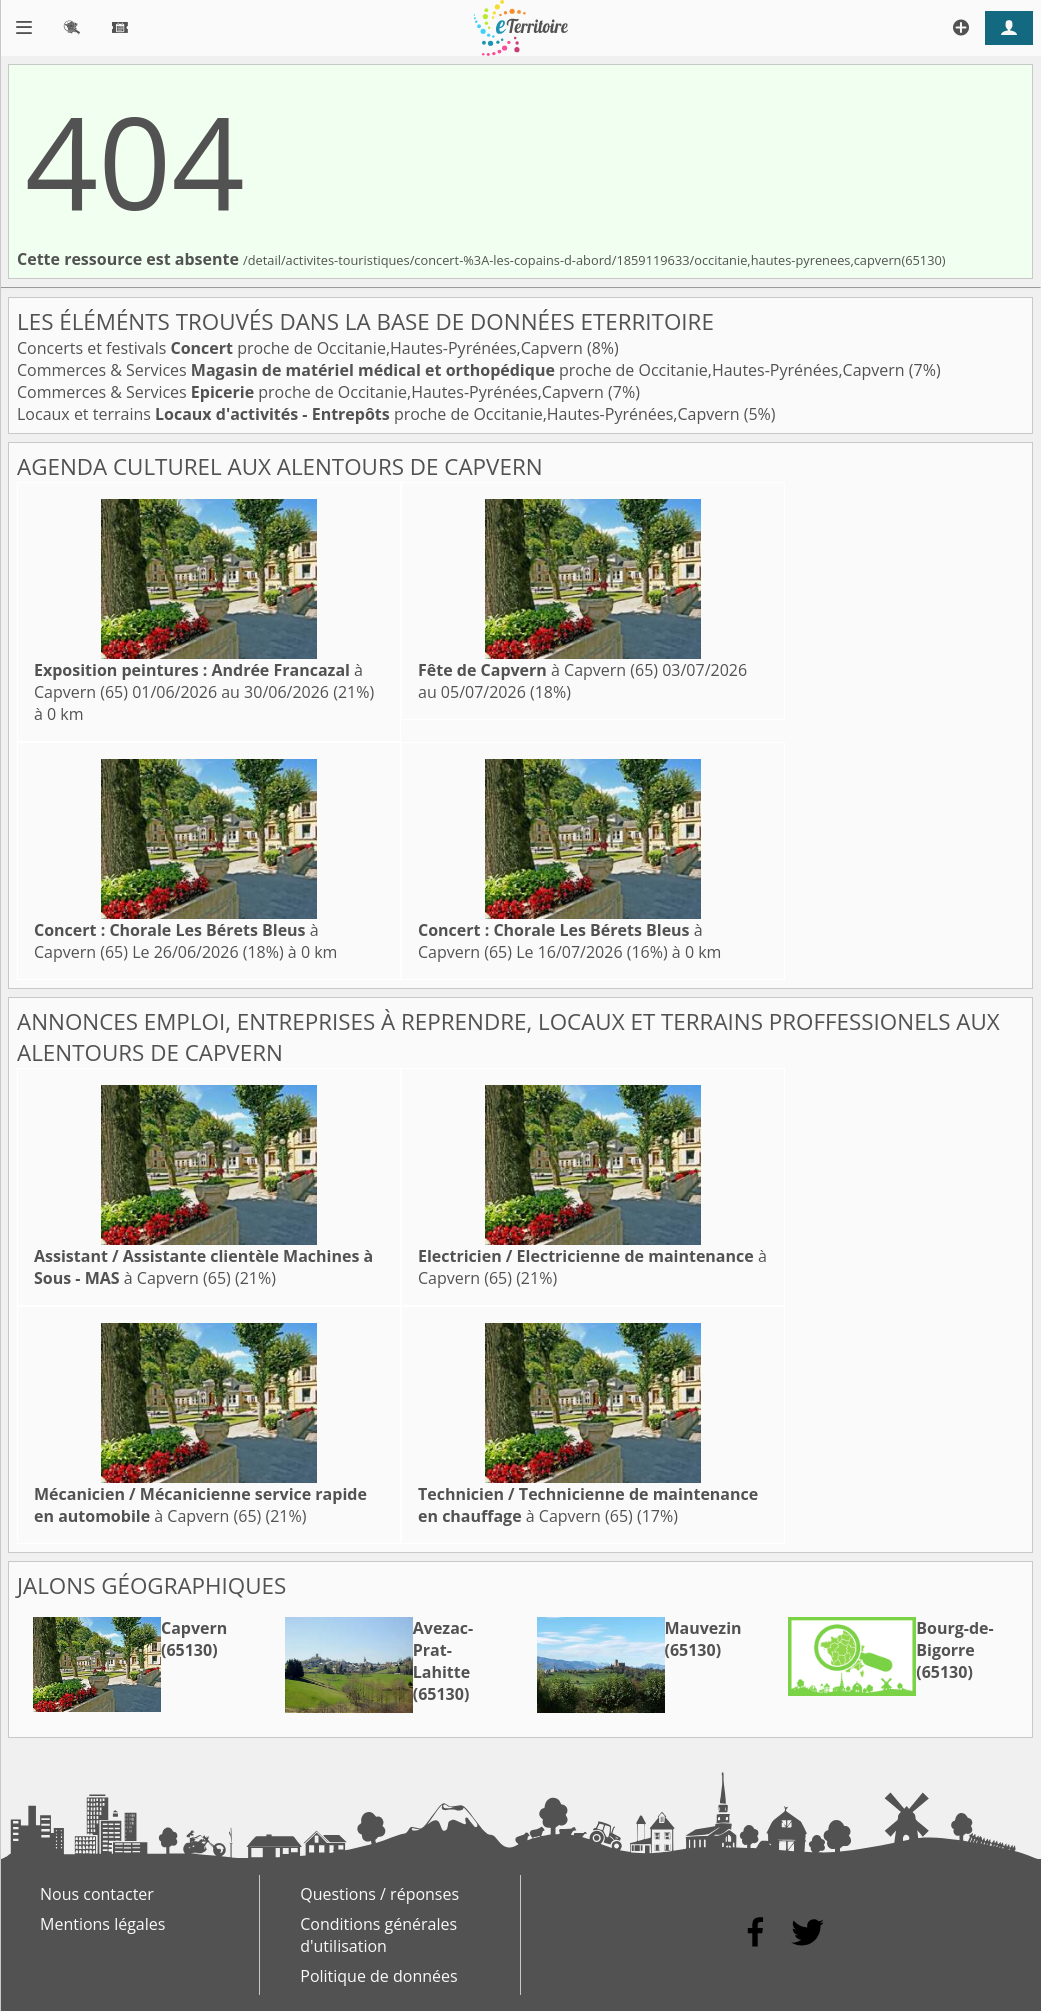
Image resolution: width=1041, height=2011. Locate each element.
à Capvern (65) (538, 670)
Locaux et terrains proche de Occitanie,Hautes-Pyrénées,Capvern (380, 414)
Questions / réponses (379, 1894)
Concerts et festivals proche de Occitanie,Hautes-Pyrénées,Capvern (302, 348)
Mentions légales (102, 1924)
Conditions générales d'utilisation (378, 1935)
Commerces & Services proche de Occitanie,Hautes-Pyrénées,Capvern (463, 370)
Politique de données (378, 1976)
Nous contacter (97, 1894)
